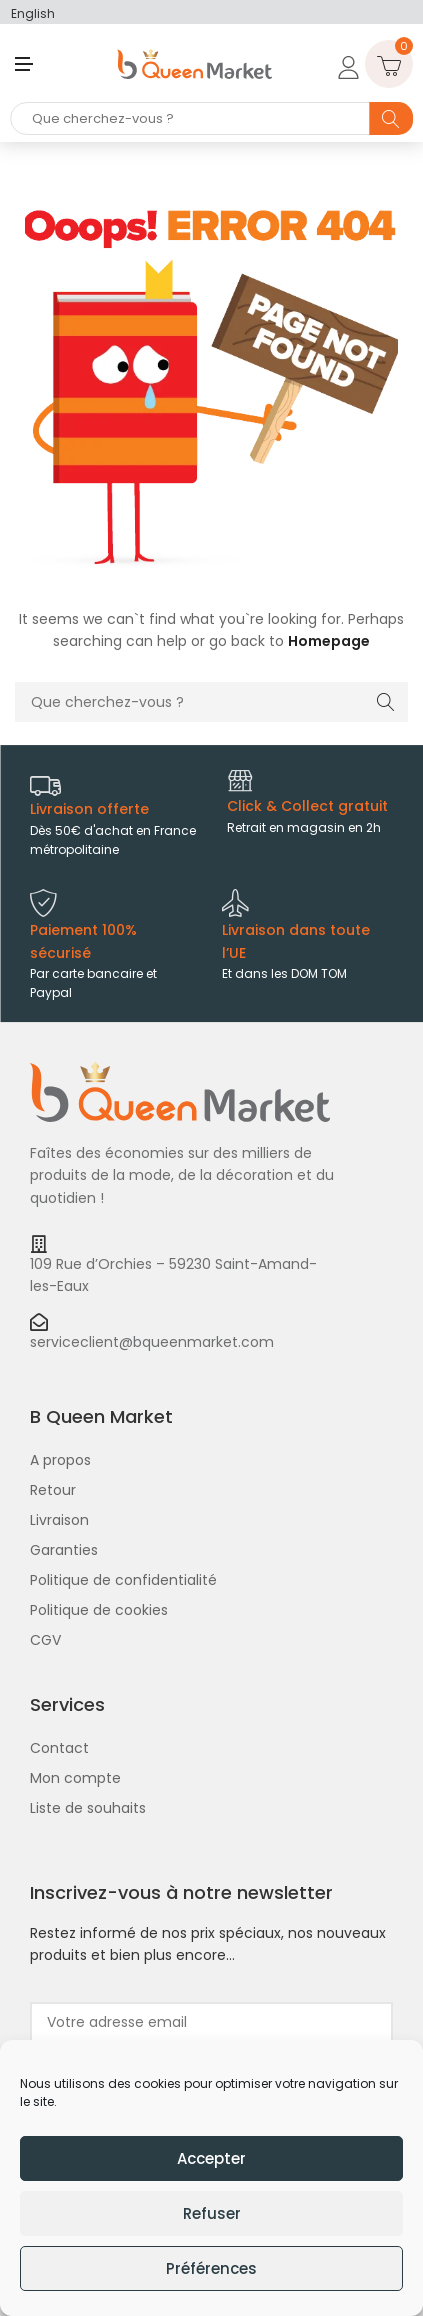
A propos (60, 1460)
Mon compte (75, 1778)
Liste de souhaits (88, 1808)
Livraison (59, 1520)
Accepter (211, 2158)
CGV (45, 1640)
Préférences (211, 2268)
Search (391, 118)
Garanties (64, 1550)
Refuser (212, 2213)
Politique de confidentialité (123, 1580)
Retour (53, 1490)
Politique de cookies (99, 1610)
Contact (59, 1748)
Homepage (329, 641)
